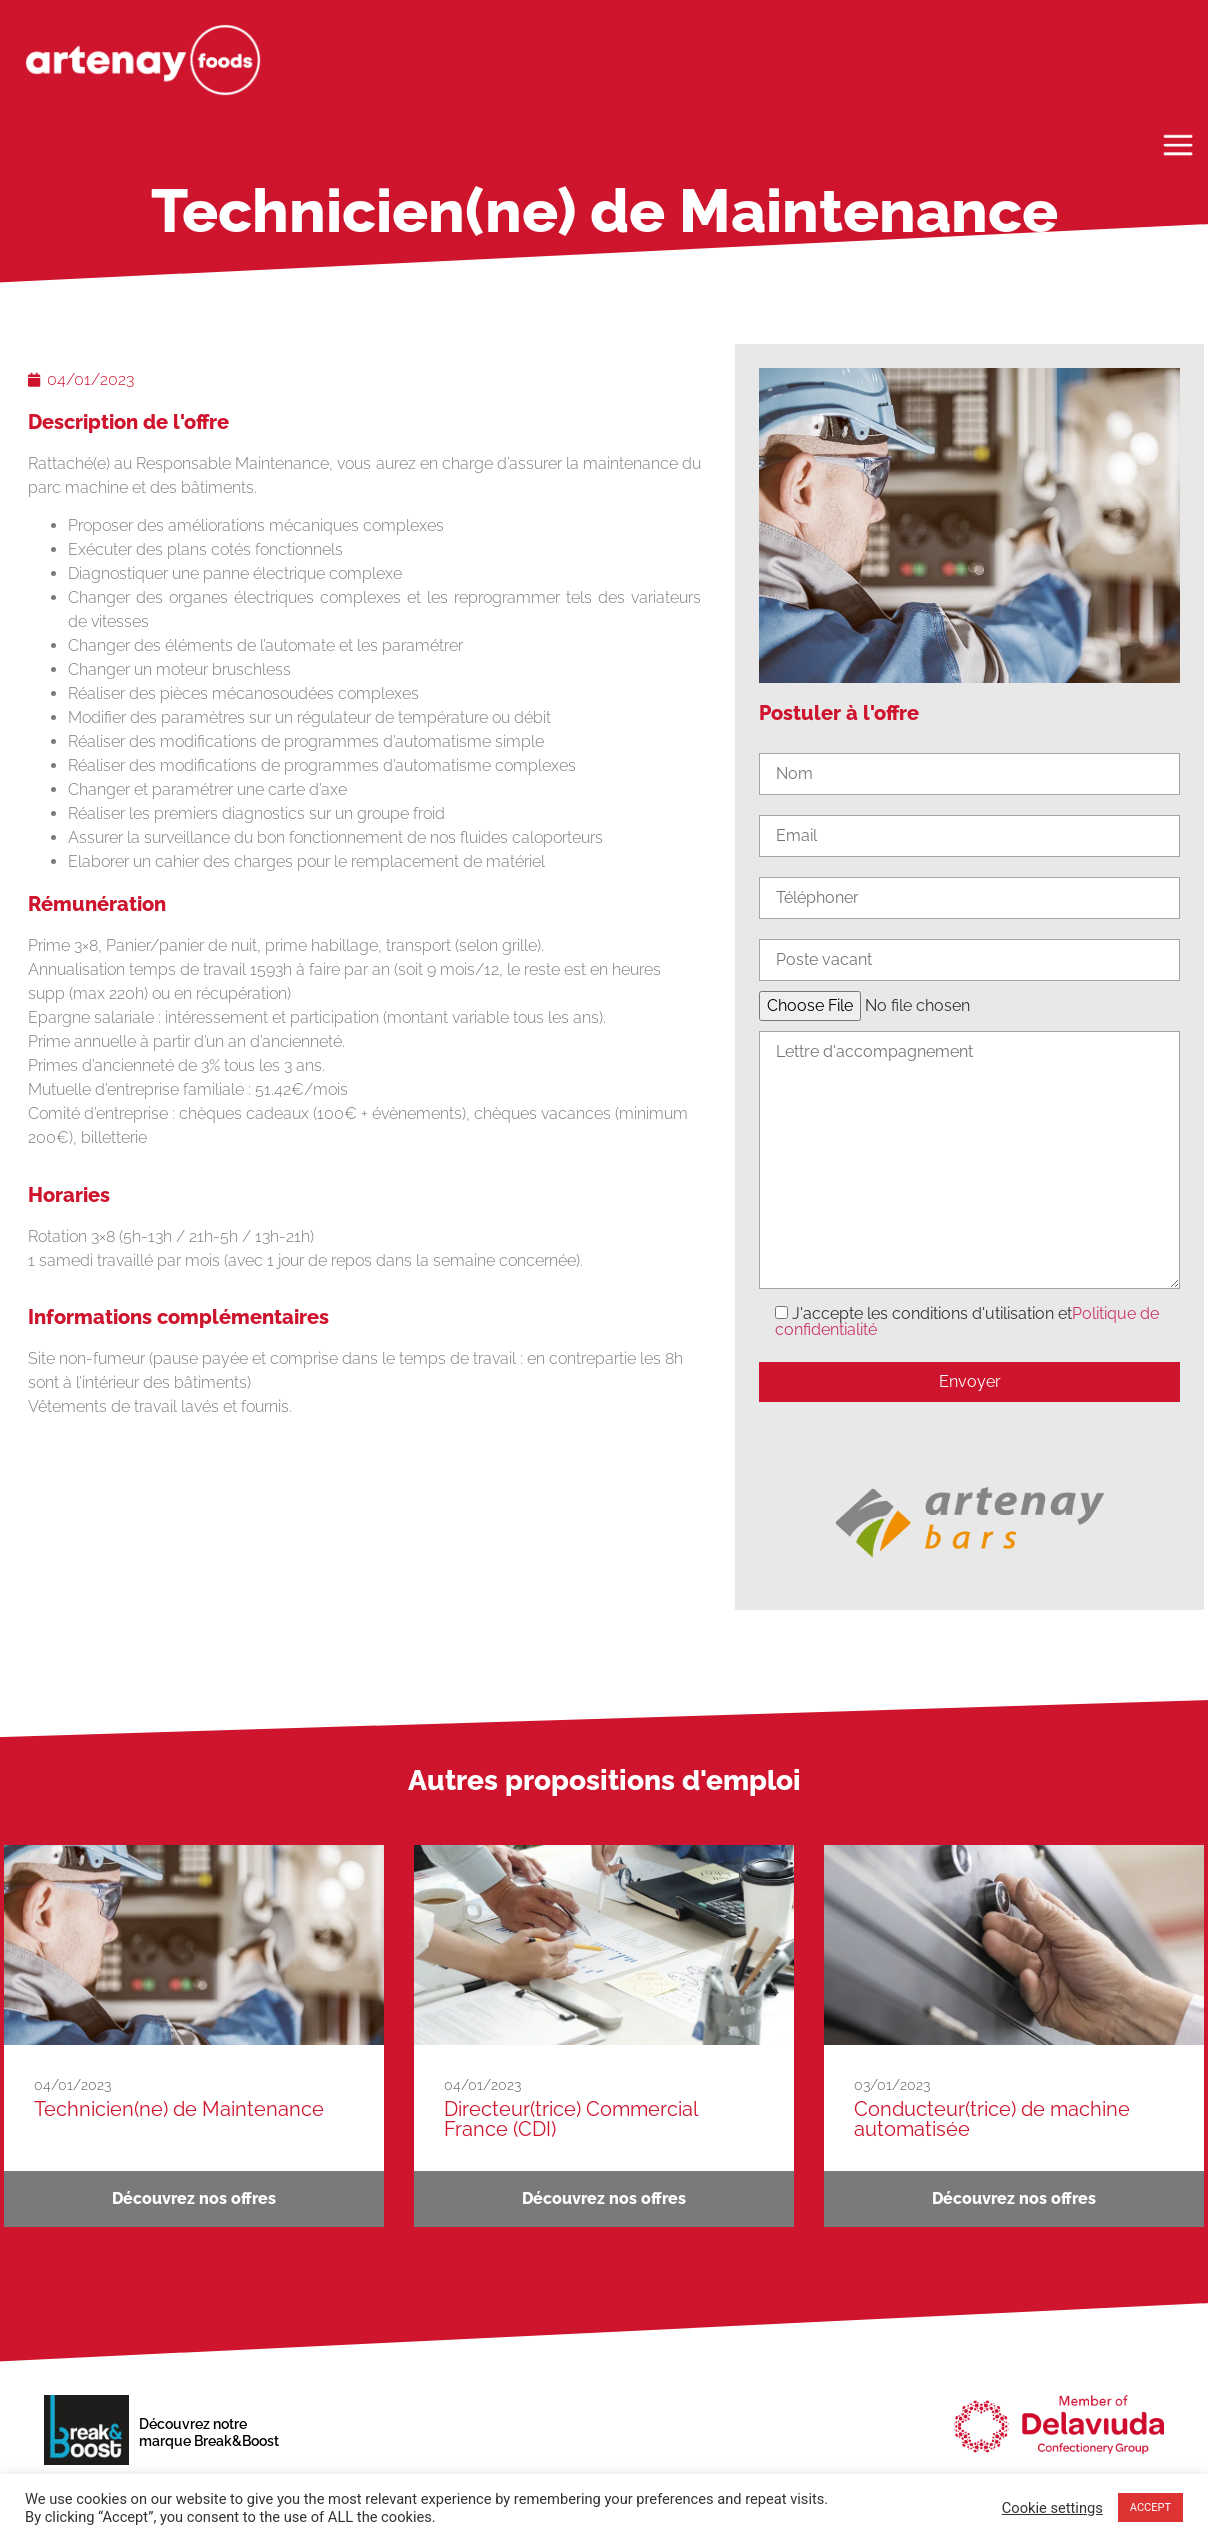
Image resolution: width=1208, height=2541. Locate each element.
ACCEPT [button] (1150, 2507)
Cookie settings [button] (1052, 2508)
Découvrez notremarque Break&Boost (209, 2432)
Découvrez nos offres (194, 2198)
